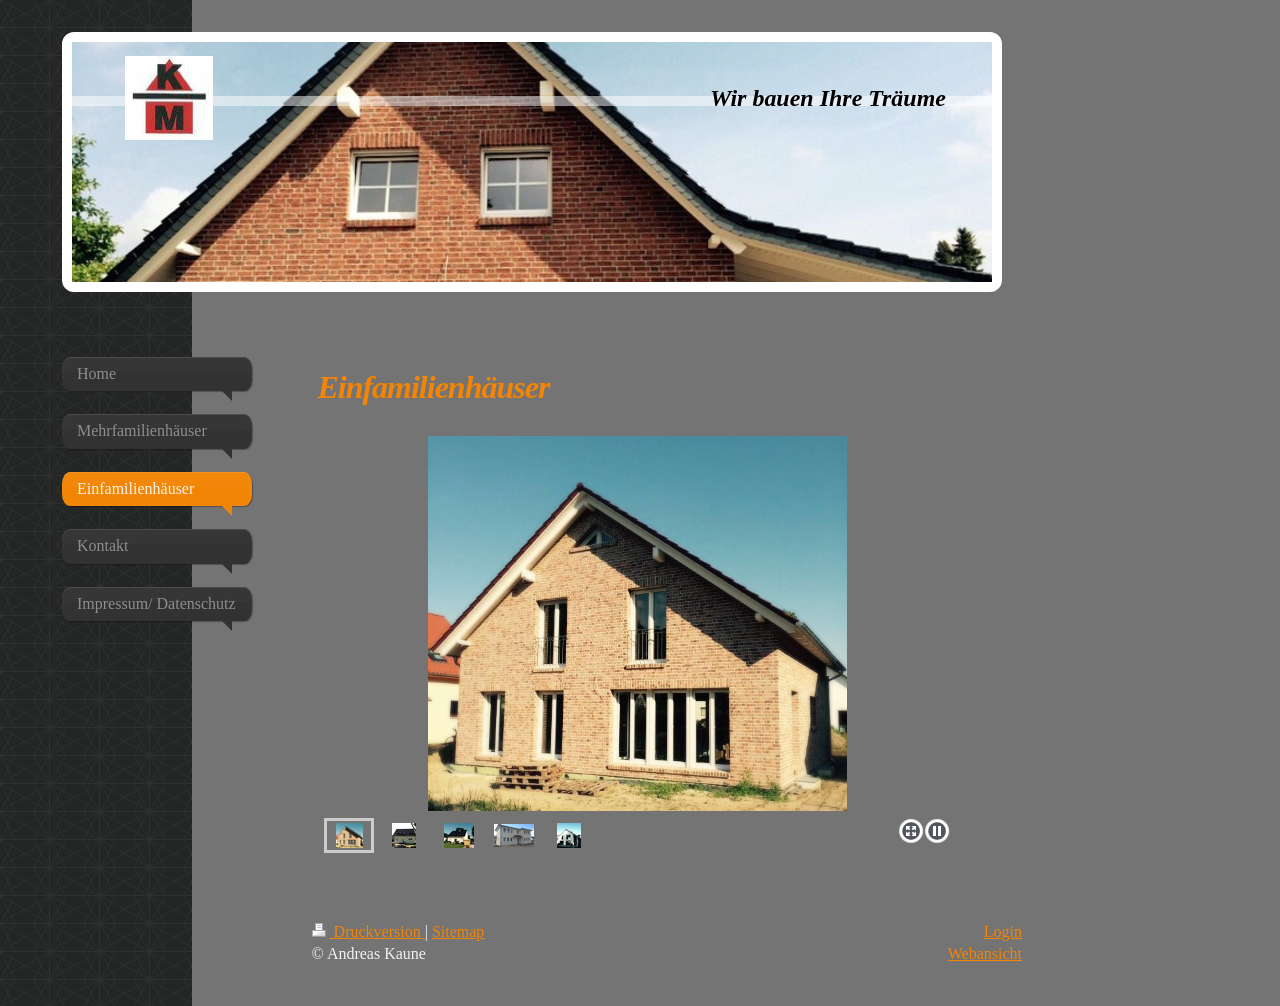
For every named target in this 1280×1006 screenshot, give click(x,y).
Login (1003, 931)
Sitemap (458, 931)
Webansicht (985, 953)
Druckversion (368, 931)
